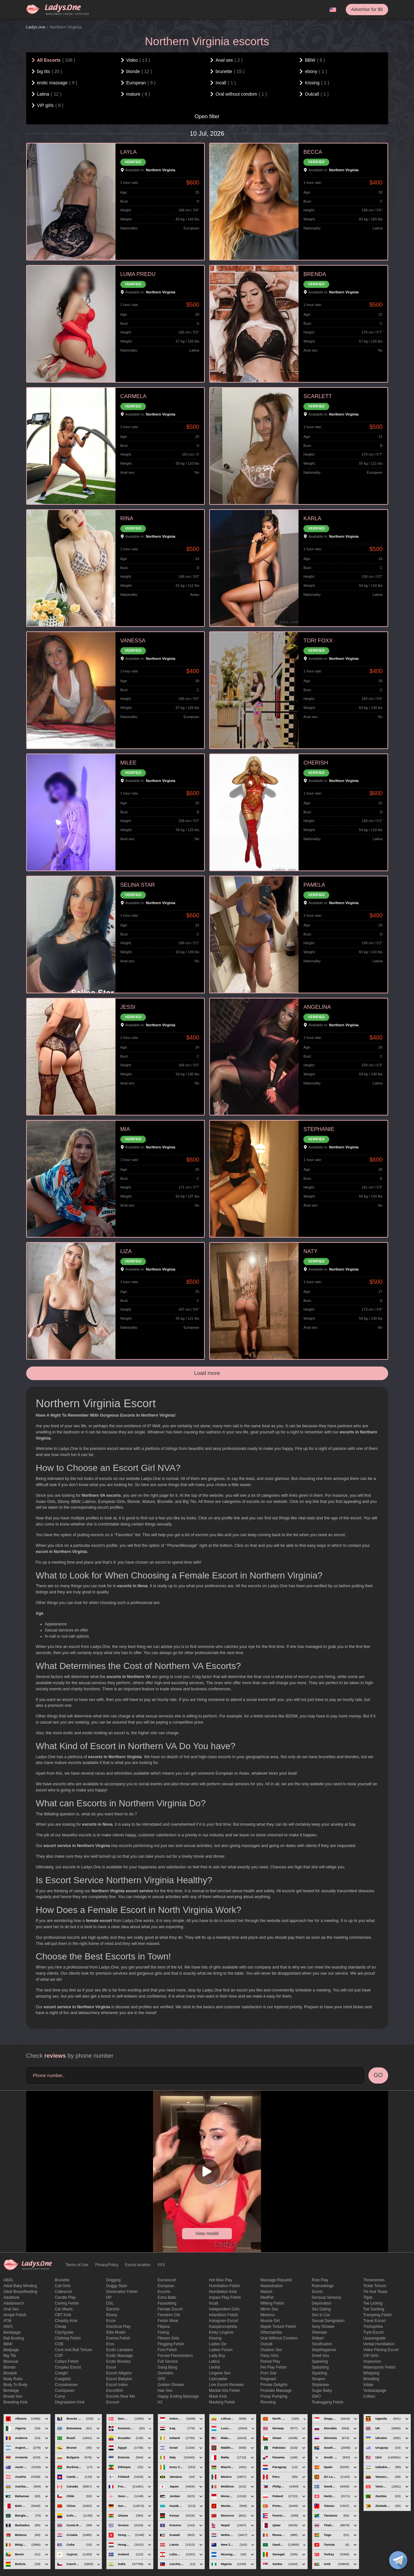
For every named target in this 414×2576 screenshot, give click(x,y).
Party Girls (269, 2355)
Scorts (317, 2291)
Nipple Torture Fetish (278, 2326)
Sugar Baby (322, 2390)
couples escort (68, 2367)
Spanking (320, 2361)
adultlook (11, 2297)
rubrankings (322, 2286)
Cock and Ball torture (73, 2350)
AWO (8, 2326)
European (166, 2286)
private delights (274, 2384)
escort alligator (119, 2373)
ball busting (14, 2338)
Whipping (371, 2373)
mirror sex (269, 2309)
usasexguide (374, 2338)
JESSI (128, 1007)
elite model (115, 2332)
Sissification (322, 2344)
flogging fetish (171, 2344)
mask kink (218, 2396)
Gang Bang (167, 2367)
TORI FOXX (317, 641)
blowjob (10, 2373)
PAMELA (314, 885)
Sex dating (321, 2309)
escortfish (114, 2390)
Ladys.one (36, 27)
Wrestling (371, 2379)
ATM (7, 2320)
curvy (60, 2396)
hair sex (165, 2390)
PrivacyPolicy (106, 2265)
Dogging (113, 2280)
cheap (60, 2326)
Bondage (11, 2390)
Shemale (319, 2332)
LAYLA (128, 152)
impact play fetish (225, 2297)
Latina (214, 2361)
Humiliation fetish (224, 2286)
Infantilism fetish (223, 2315)
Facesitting (167, 2303)
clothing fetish (68, 2338)
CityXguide (64, 2332)
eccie (110, 2320)
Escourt (112, 2402)
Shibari (318, 2338)
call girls (63, 2286)
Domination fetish (121, 2291)
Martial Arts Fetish (224, 2390)
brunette (62, 2280)
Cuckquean (64, 2390)
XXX (161, 2265)
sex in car (321, 2315)
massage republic (276, 2280)
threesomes (374, 2280)
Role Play (320, 2280)
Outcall (266, 2344)
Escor (111, 2367)
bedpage (11, 2350)
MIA (125, 1129)
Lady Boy (217, 2355)
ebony (111, 2315)
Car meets (63, 2309)
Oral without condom (279, 2338)
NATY (310, 1251)
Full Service (168, 2361)
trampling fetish (377, 2315)
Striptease (320, 2384)
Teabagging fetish (327, 2402)
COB (59, 2344)
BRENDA (314, 274)
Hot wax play (220, 2280)
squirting (319, 2373)
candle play (65, 2297)
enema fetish (118, 2338)
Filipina (164, 2326)
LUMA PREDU (138, 274)
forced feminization (175, 2355)
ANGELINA (317, 1007)
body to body (15, 2384)
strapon (318, 2379)
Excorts (164, 2291)
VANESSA (133, 641)
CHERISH (315, 763)
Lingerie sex (220, 2373)
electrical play (118, 2326)
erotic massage (119, 2355)
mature (266, 2291)
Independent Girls (224, 2309)
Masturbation (271, 2286)
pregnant (268, 2379)
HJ (160, 2402)
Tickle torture (374, 2286)
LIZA (126, 1251)
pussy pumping (273, 2396)
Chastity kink (66, 2320)
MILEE (128, 763)
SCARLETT (317, 396)
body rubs (13, 2379)
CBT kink (63, 2315)
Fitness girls (168, 2338)
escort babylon (119, 2379)
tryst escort (373, 2332)
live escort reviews (226, 2384)
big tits (10, 2355)
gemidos (165, 2373)
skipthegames (324, 2350)
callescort (63, 2291)
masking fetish (222, 2402)
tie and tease (375, 2291)
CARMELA (133, 396)
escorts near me (120, 2396)
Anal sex (11, 2309)
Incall (213, 2303)
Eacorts (112, 2309)
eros (110, 2344)
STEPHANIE (318, 1129)
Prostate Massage (276, 2390)
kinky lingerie (221, 2332)
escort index (117, 2384)
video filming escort (381, 2350)
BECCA (312, 152)
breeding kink (16, 2402)
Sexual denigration (328, 2320)
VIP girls (370, 2355)
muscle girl (270, 2320)
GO (378, 2075)
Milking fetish (272, 2303)
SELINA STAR (137, 885)
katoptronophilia (223, 2326)
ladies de (217, 2344)
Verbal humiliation (379, 2344)
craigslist (63, 2379)
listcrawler (218, 2379)
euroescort (167, 2280)
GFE (162, 2379)
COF (59, 2355)
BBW (8, 2344)
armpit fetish (15, 2315)
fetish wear (168, 2320)
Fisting (163, 2332)
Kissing (215, 2338)
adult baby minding (20, 2286)
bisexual (11, 2361)
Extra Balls (167, 2297)
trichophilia (373, 2326)
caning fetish (67, 2303)
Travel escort (374, 2320)
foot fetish (167, 2350)
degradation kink (69, 2402)
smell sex (320, 2355)
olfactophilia (271, 2332)
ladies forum (221, 2350)
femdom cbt (169, 2315)
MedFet (267, 2297)
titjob (368, 2297)
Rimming (268, 2402)
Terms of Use (77, 2265)
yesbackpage (375, 2390)
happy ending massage (178, 2396)
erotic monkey (118, 2361)
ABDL (9, 2280)
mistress (267, 2315)
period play (270, 2361)
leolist (214, 2367)
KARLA (312, 518)
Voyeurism (372, 2361)
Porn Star (268, 2373)
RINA (126, 518)
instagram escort (223, 2320)
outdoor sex (271, 2350)
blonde (10, 2367)
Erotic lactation (119, 2350)
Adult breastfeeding (21, 2291)
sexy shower (323, 2326)
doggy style (116, 2286)
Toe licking (373, 2303)
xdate (368, 2384)
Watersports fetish (379, 2367)
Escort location (138, 2265)
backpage (12, 2332)
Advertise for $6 (367, 9)
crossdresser (66, 2384)
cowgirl (61, 2373)
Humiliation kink (223, 2291)
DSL (110, 2303)
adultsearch (14, 2303)
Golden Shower (171, 2384)
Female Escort (170, 2309)
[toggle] (398, 2560)
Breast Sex (13, 2396)
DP (109, 2297)
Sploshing (320, 2367)
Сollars (369, 2396)
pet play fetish (273, 2367)
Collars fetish (66, 2361)
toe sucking (373, 2309)
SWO (316, 2396)
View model (207, 2233)
